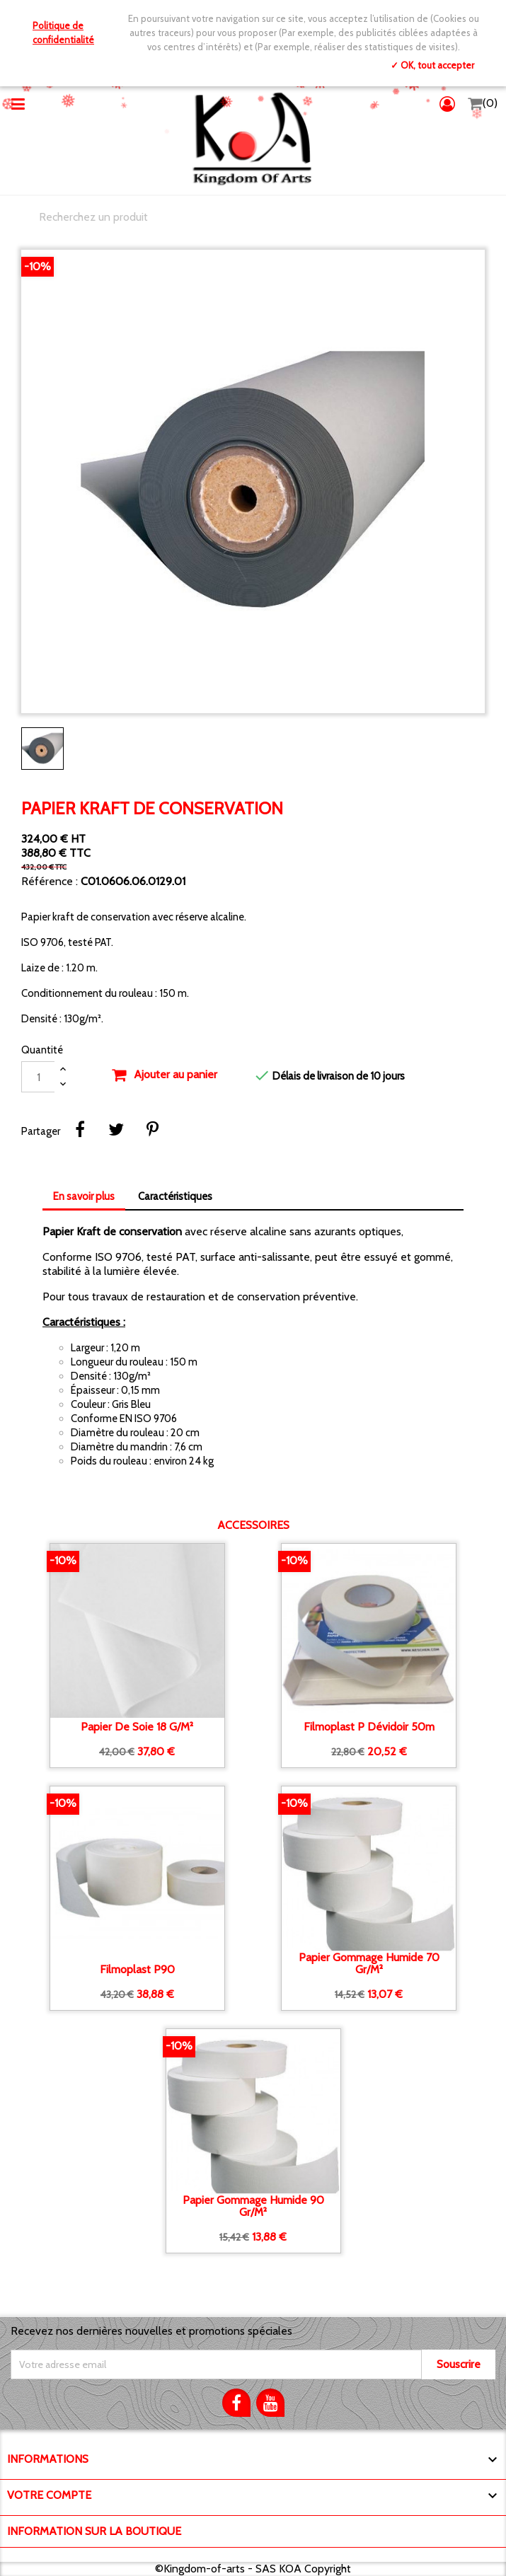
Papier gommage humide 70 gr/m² (369, 1963)
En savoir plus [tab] (84, 1196)
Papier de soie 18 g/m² (137, 1727)
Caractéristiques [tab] (175, 1196)
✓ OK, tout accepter (432, 65)
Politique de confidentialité (63, 32)
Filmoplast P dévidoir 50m (369, 1727)
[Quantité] (38, 1076)
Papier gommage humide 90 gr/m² (253, 2206)
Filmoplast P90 (137, 1969)
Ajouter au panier (164, 1075)
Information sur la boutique (94, 2531)
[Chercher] (253, 217)
